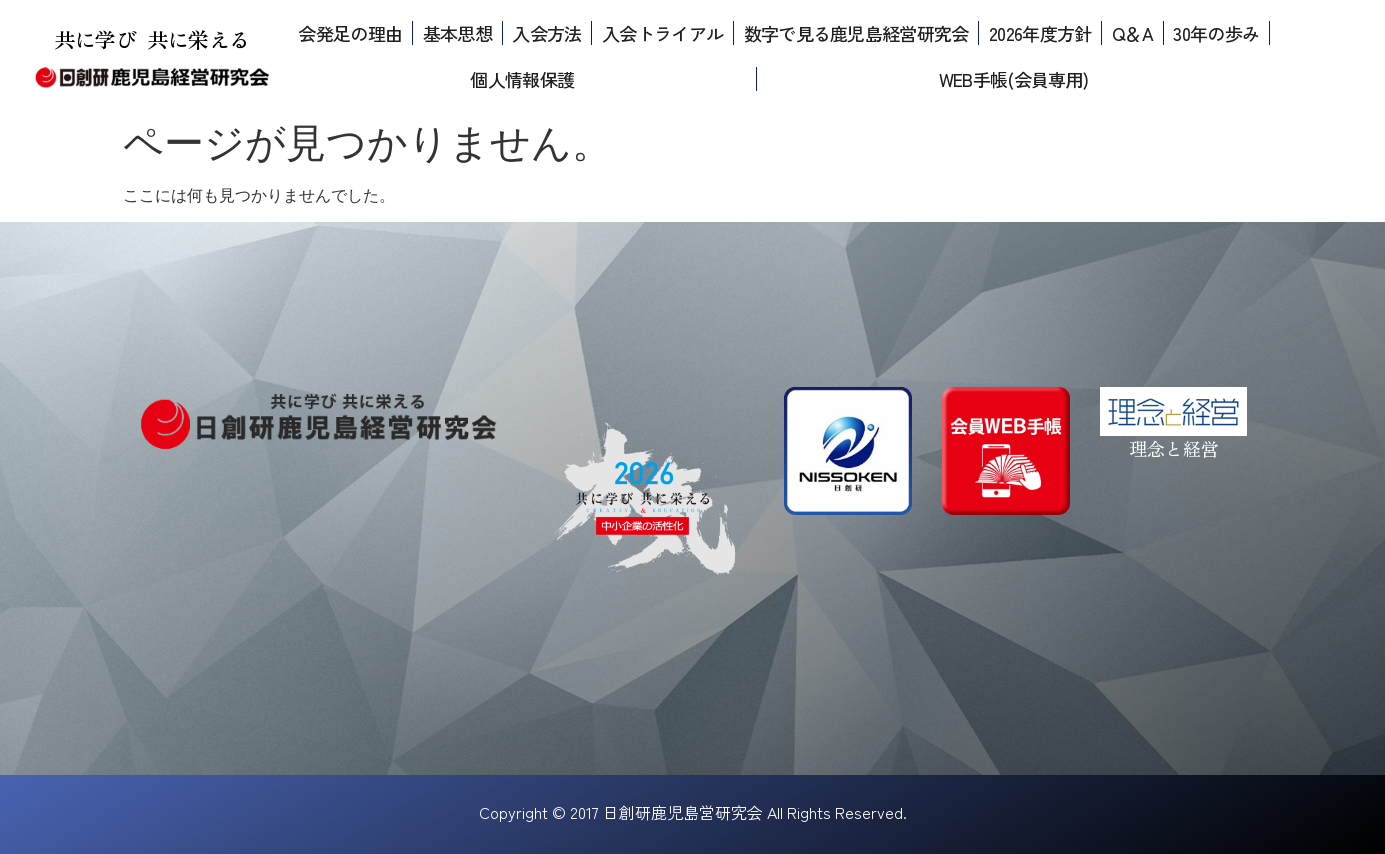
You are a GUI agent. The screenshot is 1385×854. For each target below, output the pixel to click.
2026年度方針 (1040, 33)
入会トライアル (662, 33)
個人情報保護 (522, 79)
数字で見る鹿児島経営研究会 (856, 33)
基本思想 (457, 33)
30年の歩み (1216, 33)
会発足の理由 (350, 33)
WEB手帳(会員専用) (1013, 79)
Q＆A (1132, 33)
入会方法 (546, 33)
